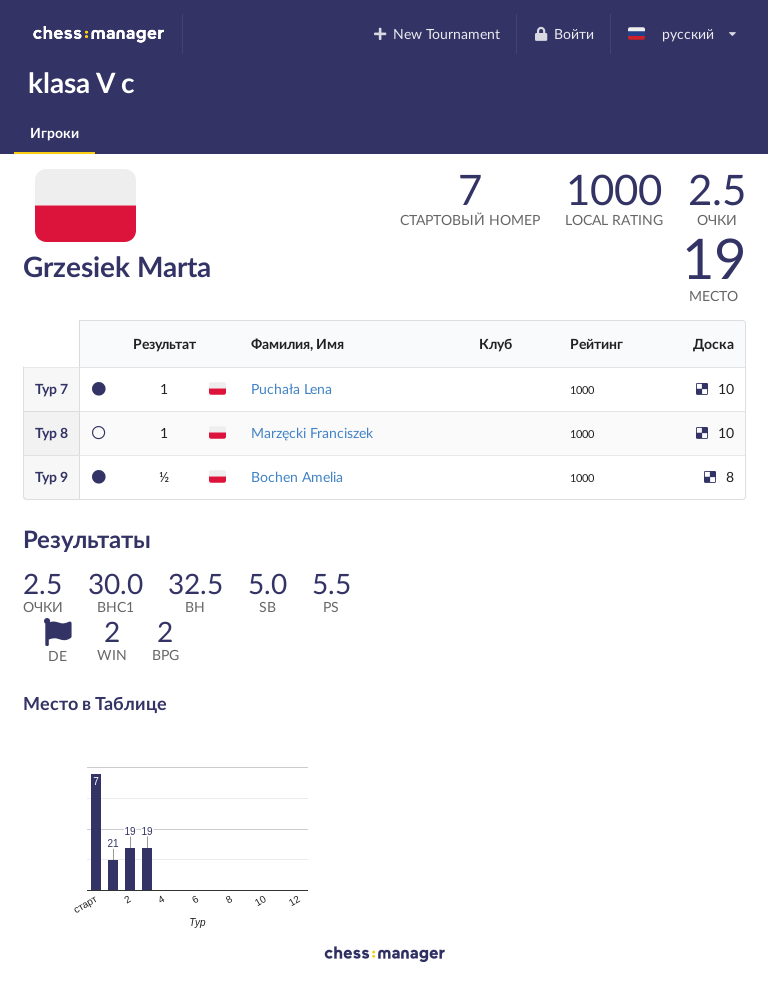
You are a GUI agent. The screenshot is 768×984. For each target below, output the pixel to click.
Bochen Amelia (297, 476)
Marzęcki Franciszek (312, 432)
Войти (563, 33)
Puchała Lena (291, 388)
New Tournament (436, 33)
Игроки (54, 132)
